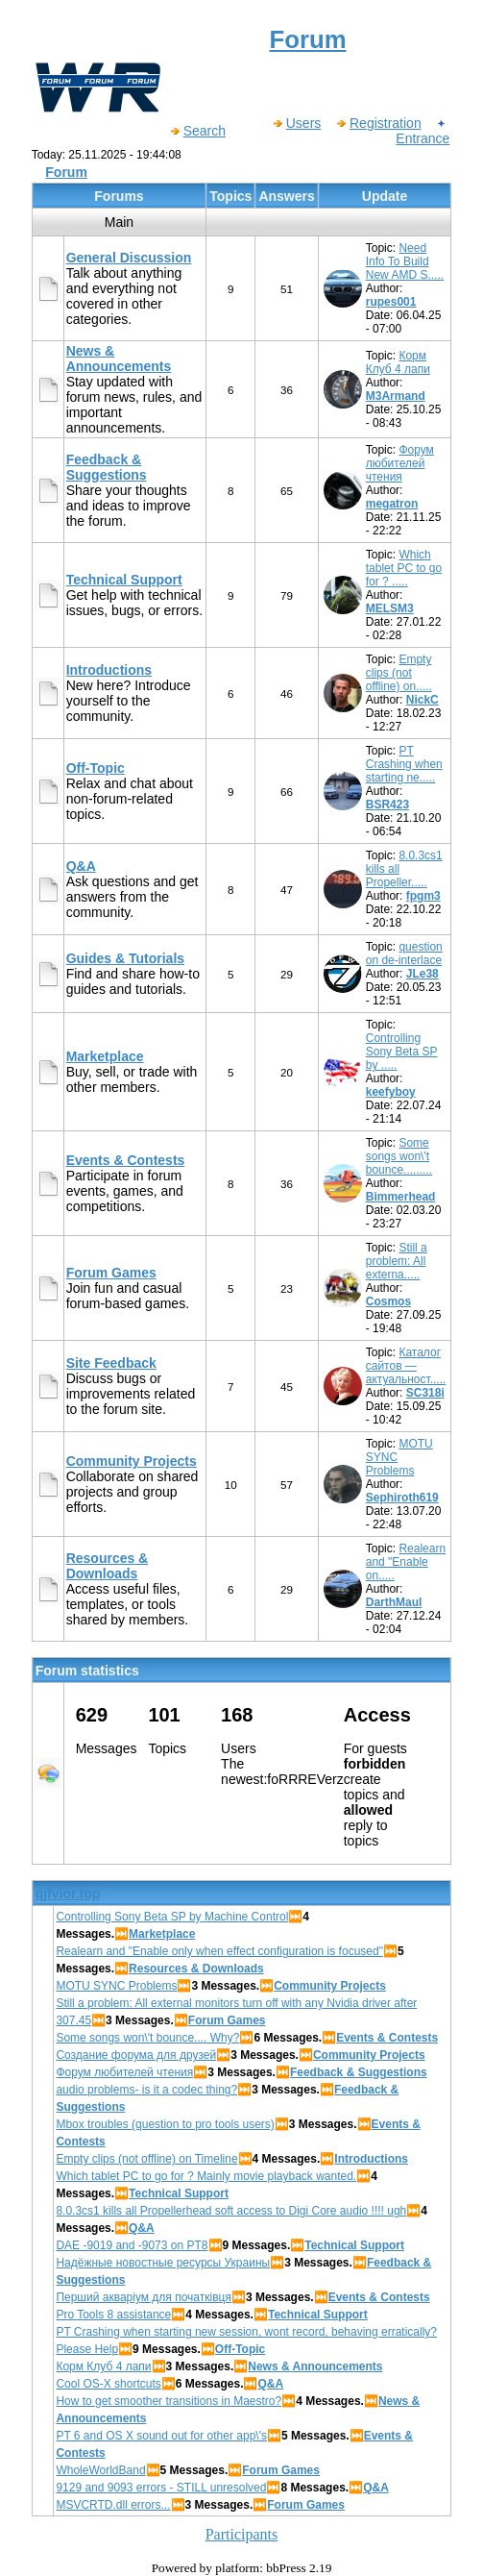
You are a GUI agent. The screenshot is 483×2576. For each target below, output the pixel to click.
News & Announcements (119, 358)
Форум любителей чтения (400, 463)
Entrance (422, 130)
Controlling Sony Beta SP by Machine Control (172, 1916)
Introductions (109, 670)
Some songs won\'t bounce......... (399, 1156)
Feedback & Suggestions (106, 467)
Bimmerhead (401, 1196)
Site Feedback (111, 1363)
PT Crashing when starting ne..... (404, 764)
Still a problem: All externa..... (396, 1261)
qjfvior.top (68, 1893)
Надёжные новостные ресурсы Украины (163, 2262)
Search (197, 130)
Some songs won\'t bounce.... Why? (147, 2037)
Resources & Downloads (107, 1565)
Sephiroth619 (402, 1497)
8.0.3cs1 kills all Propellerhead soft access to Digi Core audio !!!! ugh (231, 2210)
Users (297, 123)
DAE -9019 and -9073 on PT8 (131, 2245)
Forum (66, 172)
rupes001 (391, 302)
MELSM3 (390, 608)
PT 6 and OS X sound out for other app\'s (161, 2435)
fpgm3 (423, 896)
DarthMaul (394, 1602)
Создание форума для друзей (136, 2055)
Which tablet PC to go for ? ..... (404, 568)
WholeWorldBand (100, 2470)
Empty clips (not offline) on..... (399, 673)
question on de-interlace (404, 953)
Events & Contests (125, 1160)
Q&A (81, 866)
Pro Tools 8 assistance (113, 2314)
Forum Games (111, 1272)
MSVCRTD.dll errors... (113, 2505)
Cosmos (388, 1301)
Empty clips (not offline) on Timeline (146, 2159)
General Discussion (129, 257)
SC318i (425, 1392)
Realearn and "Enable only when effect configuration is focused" (219, 1951)
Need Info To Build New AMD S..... (405, 261)
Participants (241, 2534)
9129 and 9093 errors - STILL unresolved (161, 2487)
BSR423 (387, 804)
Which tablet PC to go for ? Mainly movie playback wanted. (206, 2176)
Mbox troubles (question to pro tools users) (165, 2124)
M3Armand (395, 396)
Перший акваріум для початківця (143, 2297)
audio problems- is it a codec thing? (146, 2089)
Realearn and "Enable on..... (406, 1562)
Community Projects (131, 1461)
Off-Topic (95, 768)
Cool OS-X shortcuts (108, 2383)
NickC (422, 699)
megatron (392, 503)
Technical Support (124, 579)
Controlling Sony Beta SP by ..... (402, 1051)
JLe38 (422, 973)
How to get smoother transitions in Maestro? (168, 2401)
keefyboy (391, 1092)
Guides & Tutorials (125, 958)
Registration (378, 123)
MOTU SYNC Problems (116, 1986)
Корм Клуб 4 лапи (398, 362)
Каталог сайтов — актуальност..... (406, 1366)
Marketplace (105, 1056)
